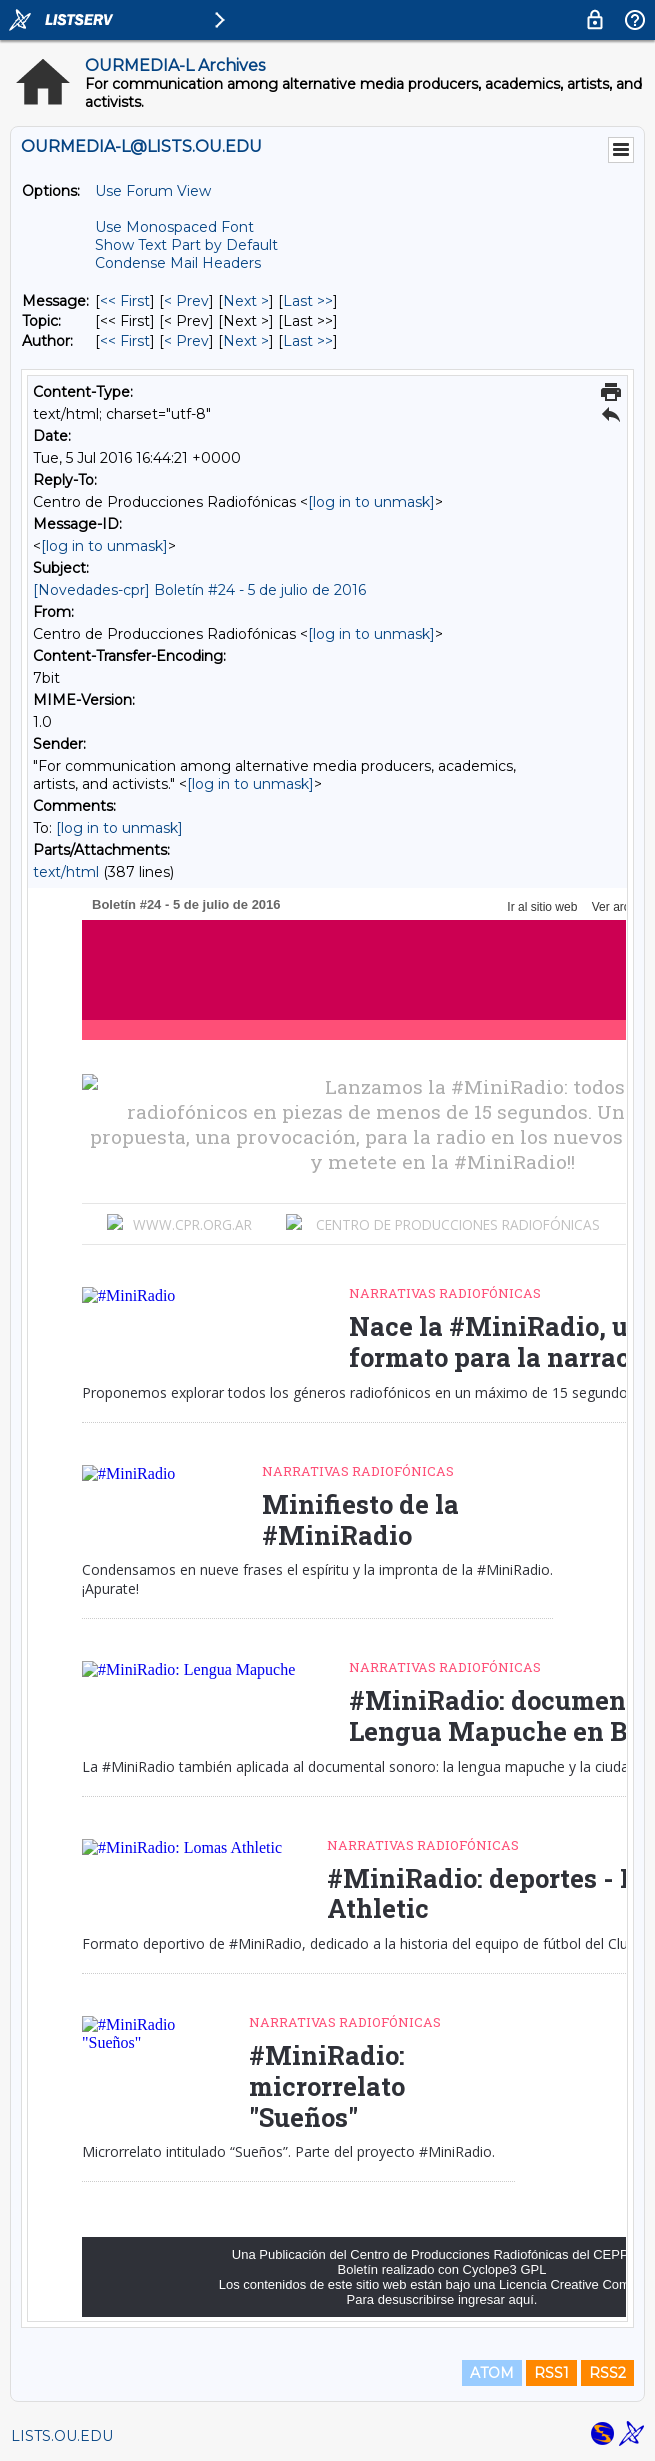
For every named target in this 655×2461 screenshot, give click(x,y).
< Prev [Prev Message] (186, 301)
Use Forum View (153, 191)
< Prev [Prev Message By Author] (186, 341)
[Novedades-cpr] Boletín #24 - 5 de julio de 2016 (199, 590)
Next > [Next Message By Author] (246, 341)
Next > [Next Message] (246, 301)
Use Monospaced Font (174, 227)
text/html (66, 872)
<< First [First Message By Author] (125, 341)
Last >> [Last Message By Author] (308, 341)
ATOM (492, 2373)
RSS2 (607, 2373)
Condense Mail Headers (178, 263)
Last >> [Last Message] (308, 301)
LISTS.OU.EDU (62, 2436)
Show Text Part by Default (186, 245)
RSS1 (551, 2373)
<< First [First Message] (125, 301)
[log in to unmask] (371, 502)
